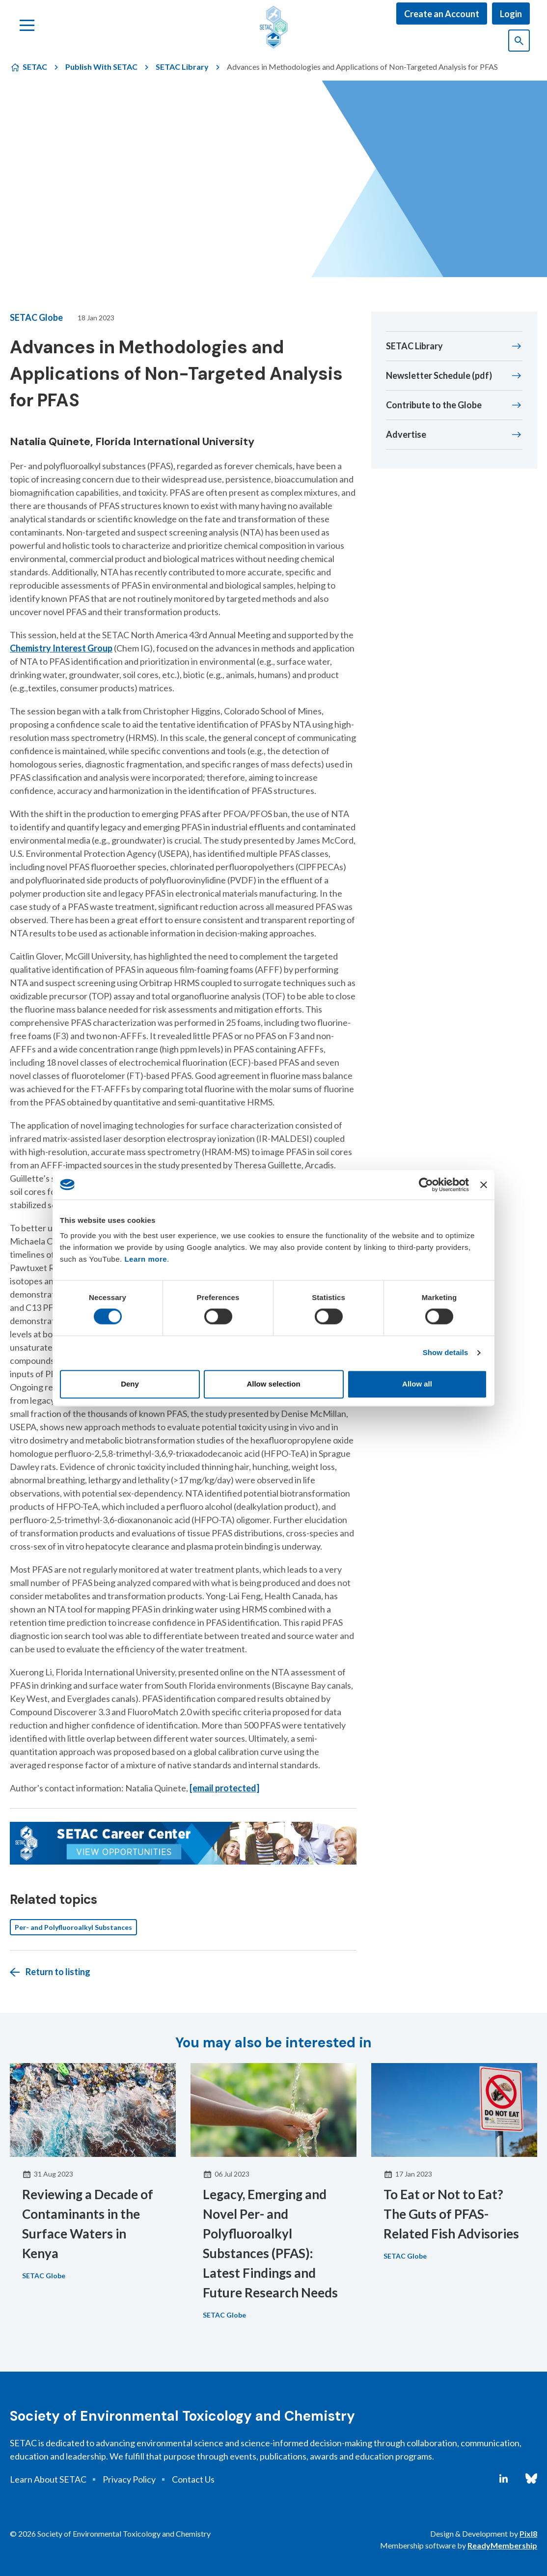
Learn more (145, 1259)
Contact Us (193, 2479)
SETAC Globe (36, 317)
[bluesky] (531, 2479)
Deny (130, 1384)
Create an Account (441, 13)
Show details (445, 1353)
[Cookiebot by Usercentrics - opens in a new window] (426, 1184)
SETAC (35, 66)
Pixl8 (528, 2533)
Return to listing (58, 1971)
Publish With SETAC (101, 66)
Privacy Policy (129, 2479)
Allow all (417, 1384)
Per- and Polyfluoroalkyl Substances (73, 1927)
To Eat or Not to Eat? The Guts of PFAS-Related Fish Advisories (451, 2213)
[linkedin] (503, 2479)
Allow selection (273, 1384)
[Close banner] (483, 1184)
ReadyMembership (502, 2545)
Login (511, 13)
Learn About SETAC (48, 2479)
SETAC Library (182, 66)
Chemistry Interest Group (61, 648)
